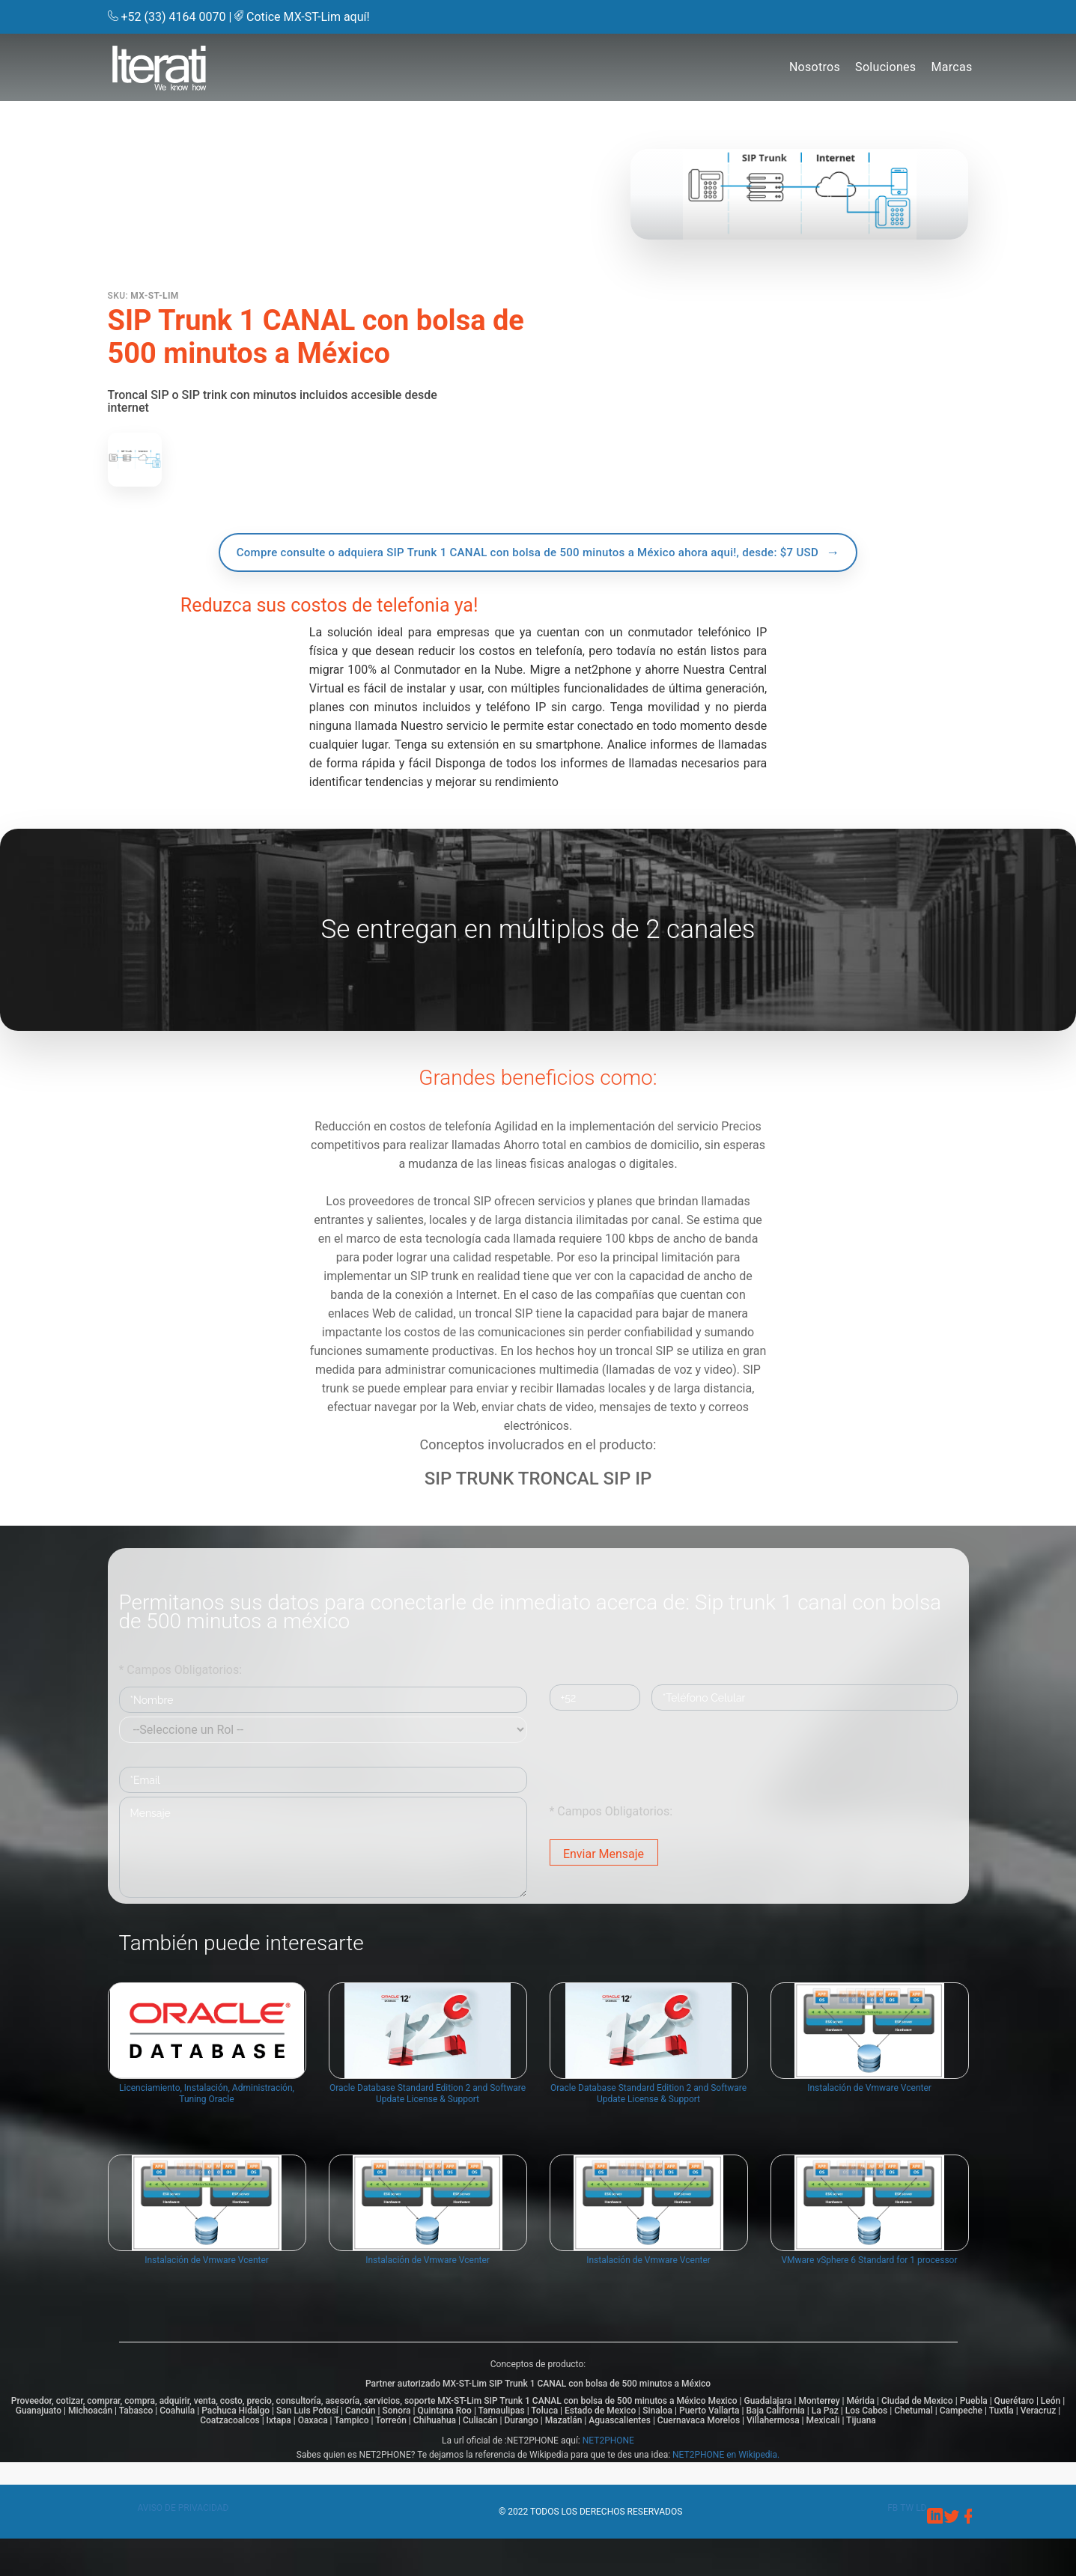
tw (908, 2508)
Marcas (951, 67)
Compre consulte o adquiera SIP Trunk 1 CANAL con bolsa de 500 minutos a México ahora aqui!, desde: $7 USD (527, 552)
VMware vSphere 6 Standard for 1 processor (869, 2276)
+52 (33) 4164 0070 (173, 17)
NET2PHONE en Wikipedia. (725, 2454)
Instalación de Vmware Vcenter (869, 2103)
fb (893, 2508)
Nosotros (814, 67)
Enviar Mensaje (603, 1854)
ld (921, 2508)
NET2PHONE (608, 2440)
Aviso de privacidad (183, 2508)
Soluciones (885, 67)
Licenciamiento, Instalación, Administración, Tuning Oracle (206, 2109)
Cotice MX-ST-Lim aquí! (308, 17)
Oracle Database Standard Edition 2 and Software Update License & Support (427, 2109)
